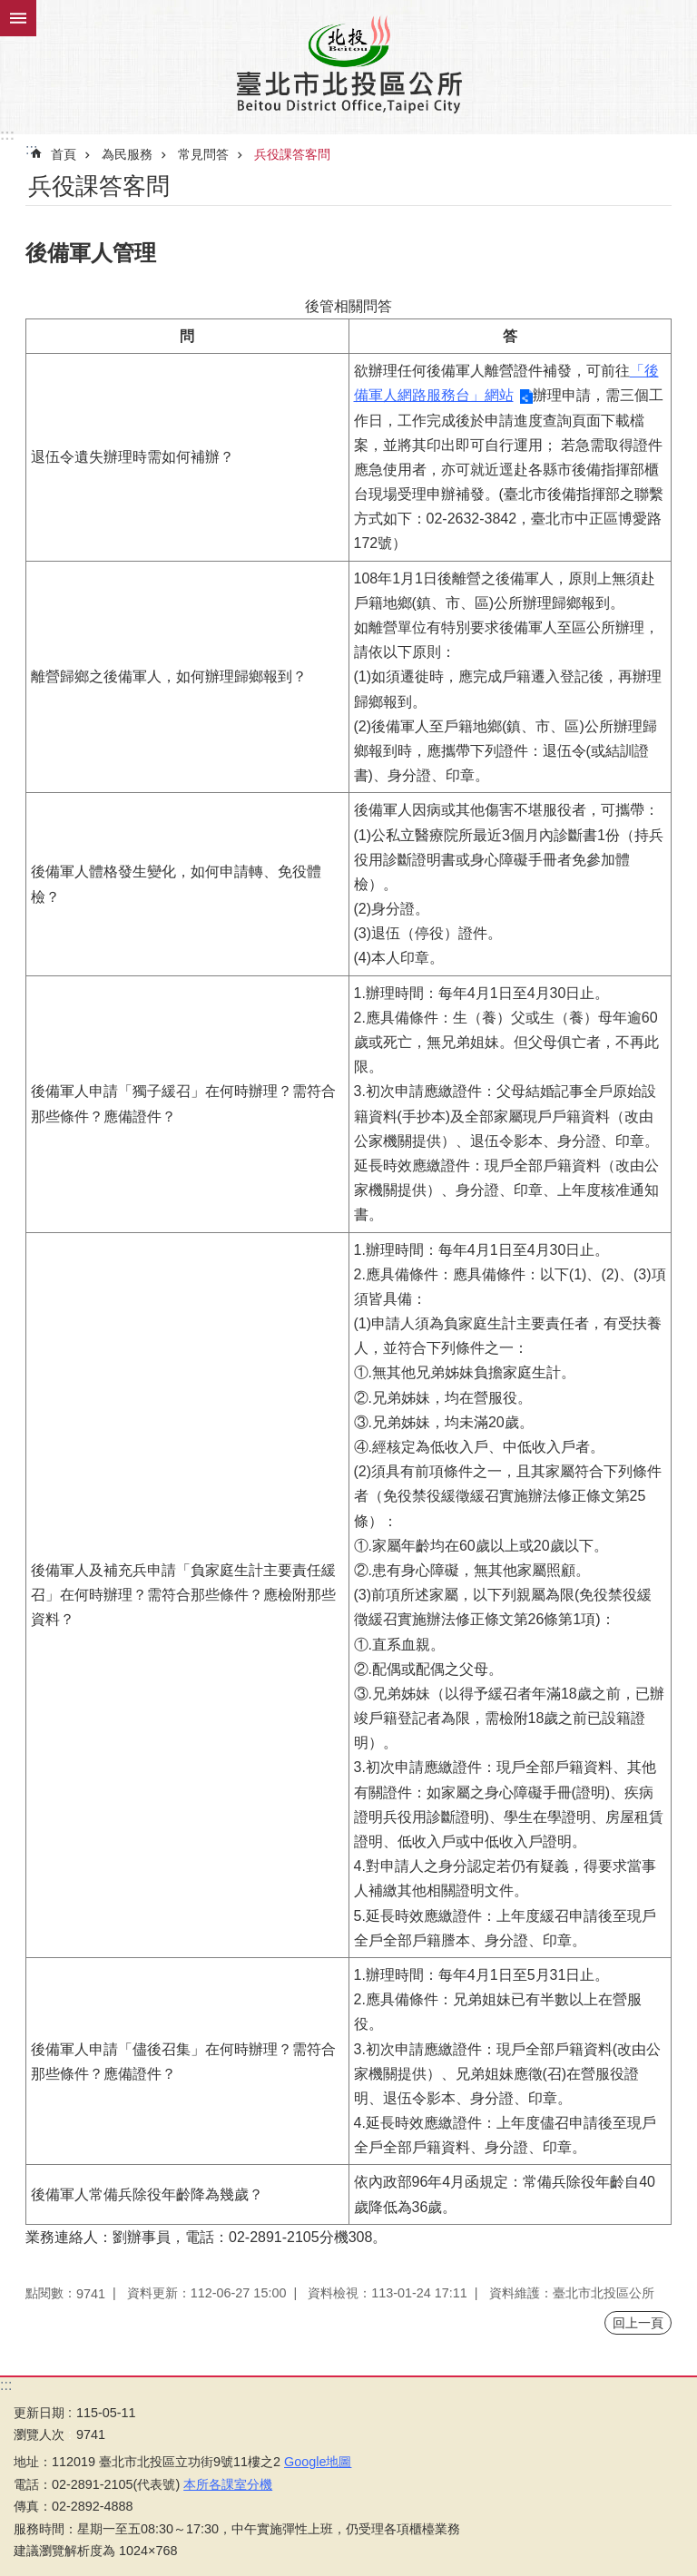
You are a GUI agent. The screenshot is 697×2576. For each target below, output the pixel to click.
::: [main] (31, 149)
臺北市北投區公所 (348, 63)
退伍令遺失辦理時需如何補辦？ (132, 457)
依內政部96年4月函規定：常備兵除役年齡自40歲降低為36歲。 (505, 2194)
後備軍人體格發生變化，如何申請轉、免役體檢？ (176, 884)
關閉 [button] (18, 18)
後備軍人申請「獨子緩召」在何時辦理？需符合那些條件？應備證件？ (183, 1103)
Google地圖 (317, 2461)
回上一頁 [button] (638, 2323)
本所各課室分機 (227, 2484)
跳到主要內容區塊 (9, 9)
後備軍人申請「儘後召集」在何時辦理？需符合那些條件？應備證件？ (183, 2061)
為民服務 (127, 154)
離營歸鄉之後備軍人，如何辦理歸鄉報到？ (169, 676)
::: (7, 134)
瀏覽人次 (39, 2434)
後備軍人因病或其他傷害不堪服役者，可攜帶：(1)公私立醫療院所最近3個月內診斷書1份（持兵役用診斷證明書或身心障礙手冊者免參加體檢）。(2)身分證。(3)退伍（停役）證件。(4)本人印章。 (508, 883)
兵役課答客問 (292, 154)
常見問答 (203, 154)
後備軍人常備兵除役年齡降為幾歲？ (147, 2194)
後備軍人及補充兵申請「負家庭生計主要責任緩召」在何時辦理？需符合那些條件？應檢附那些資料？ (183, 1594)
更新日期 (39, 2412)
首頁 (63, 154)
